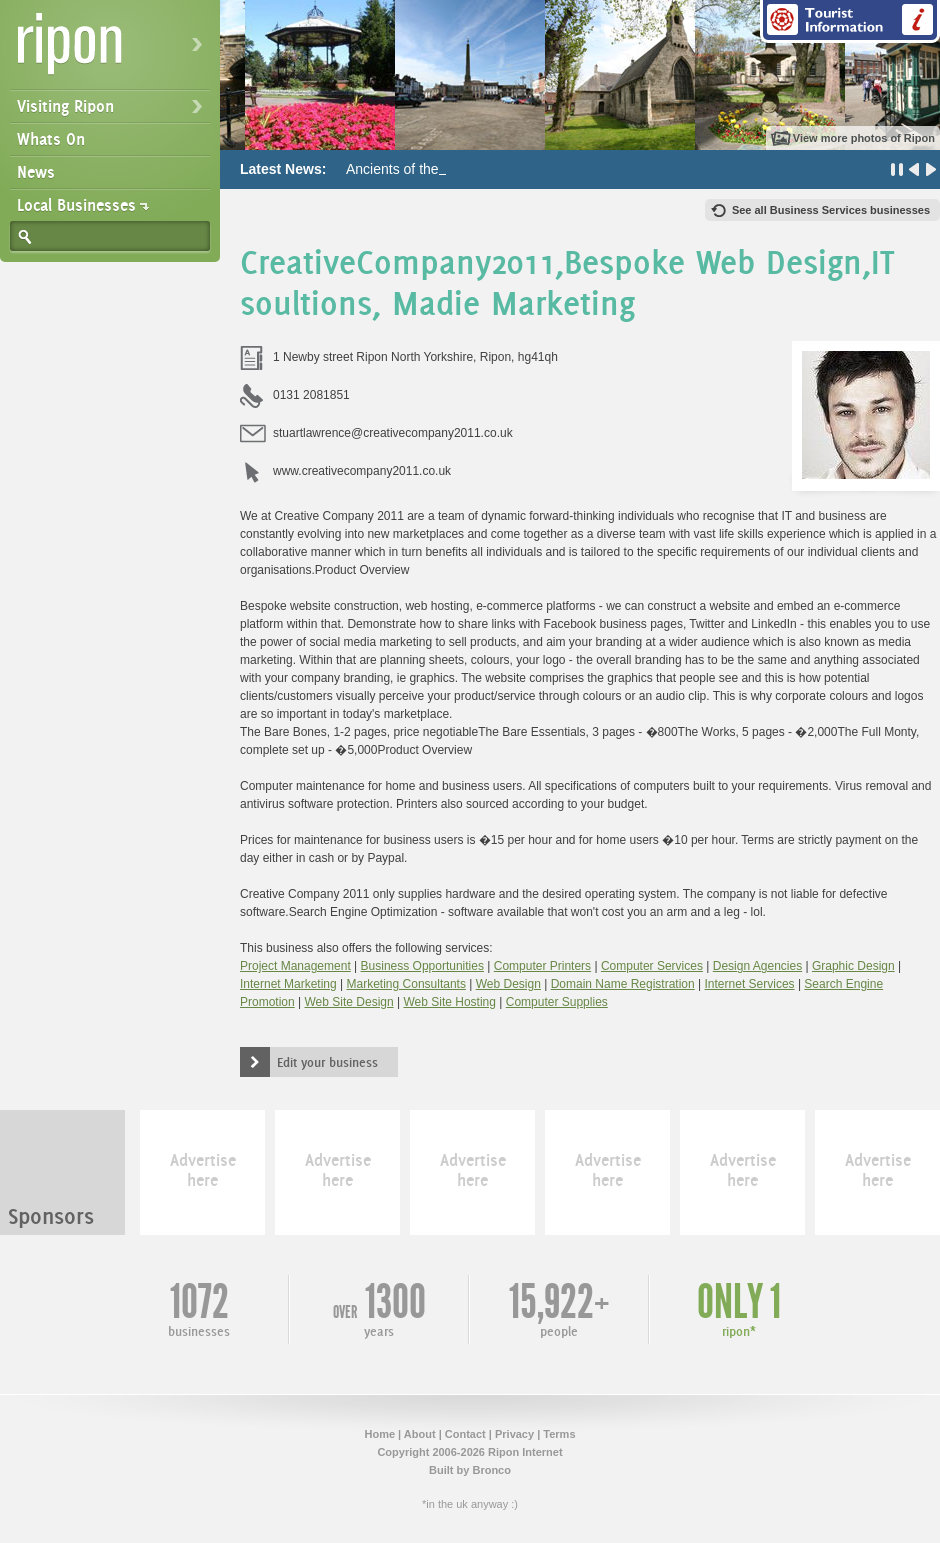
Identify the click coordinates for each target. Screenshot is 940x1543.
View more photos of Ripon (864, 138)
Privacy (514, 1434)
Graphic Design (853, 966)
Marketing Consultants (406, 984)
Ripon (114, 50)
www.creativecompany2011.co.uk (362, 471)
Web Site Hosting (449, 1002)
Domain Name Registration (623, 984)
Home (379, 1434)
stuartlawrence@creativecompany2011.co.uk (393, 433)
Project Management (295, 966)
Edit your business (327, 1062)
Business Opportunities (422, 966)
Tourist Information (850, 21)
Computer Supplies (557, 1002)
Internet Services (750, 984)
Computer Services (652, 966)
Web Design (508, 984)
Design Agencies (757, 966)
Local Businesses (76, 205)
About (420, 1434)
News (36, 172)
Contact (465, 1434)
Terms (559, 1434)
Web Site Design (349, 1002)
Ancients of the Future (414, 169)
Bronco (491, 1470)
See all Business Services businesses (831, 210)
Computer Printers (542, 966)
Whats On (51, 139)
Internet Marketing (288, 984)
